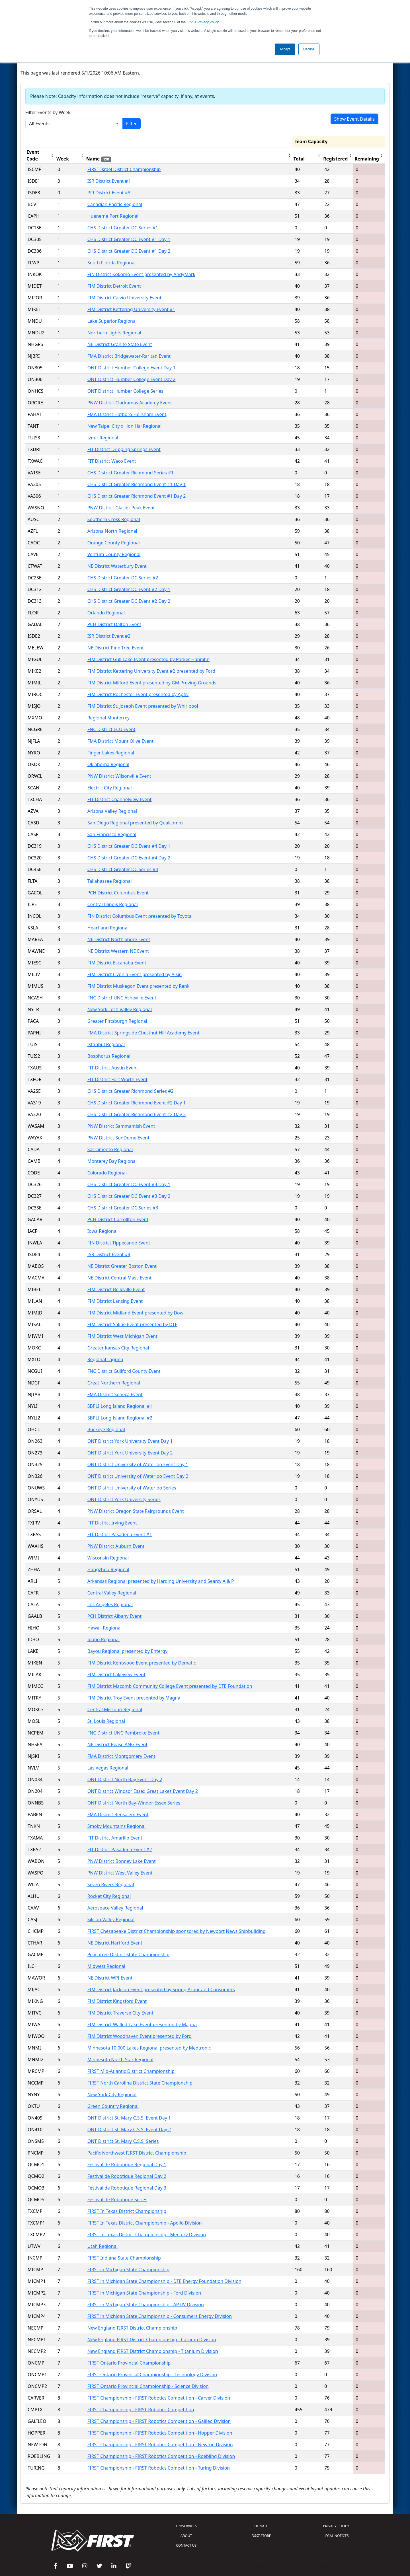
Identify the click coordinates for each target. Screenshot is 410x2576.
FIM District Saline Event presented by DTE (132, 1324)
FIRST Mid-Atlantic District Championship (131, 2071)
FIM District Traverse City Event (120, 2013)
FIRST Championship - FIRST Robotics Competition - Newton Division (160, 2444)
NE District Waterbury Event (117, 566)
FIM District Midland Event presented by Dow (135, 1313)
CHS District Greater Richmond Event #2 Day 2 (136, 1114)
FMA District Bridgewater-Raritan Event (129, 356)
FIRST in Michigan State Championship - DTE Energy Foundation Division (164, 2281)
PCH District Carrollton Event (118, 1219)
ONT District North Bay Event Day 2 (124, 1779)
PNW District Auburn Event (116, 1546)
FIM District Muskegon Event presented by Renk (138, 986)
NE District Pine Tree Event (115, 648)
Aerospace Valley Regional (115, 1908)
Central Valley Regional (111, 1593)
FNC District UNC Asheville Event (121, 998)
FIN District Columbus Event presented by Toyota (139, 916)
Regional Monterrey (108, 718)
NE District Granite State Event (119, 344)
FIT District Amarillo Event (114, 1838)
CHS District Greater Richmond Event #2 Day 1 (136, 1103)
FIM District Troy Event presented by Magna (134, 1698)
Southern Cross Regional (113, 519)
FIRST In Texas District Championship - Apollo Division (144, 2223)
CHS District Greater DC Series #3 (122, 1208)
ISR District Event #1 (108, 181)
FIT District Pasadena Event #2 (119, 1849)
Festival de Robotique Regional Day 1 (126, 2164)
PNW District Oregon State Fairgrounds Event (135, 1511)
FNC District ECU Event (111, 729)
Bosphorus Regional (108, 1056)
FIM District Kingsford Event (117, 2001)
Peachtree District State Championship (128, 1954)
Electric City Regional (109, 788)
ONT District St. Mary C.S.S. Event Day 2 (129, 2129)
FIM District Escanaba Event (116, 963)
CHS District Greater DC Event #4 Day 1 (129, 846)
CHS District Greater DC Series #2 (122, 578)
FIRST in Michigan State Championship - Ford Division (144, 2293)
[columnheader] (40, 155)
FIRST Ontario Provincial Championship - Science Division (148, 2386)
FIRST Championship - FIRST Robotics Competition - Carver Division (158, 2398)
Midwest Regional (106, 1966)
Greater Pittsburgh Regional (117, 1021)
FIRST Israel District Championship (124, 169)
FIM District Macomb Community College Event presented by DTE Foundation (169, 1686)
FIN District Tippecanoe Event (118, 1243)
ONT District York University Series (124, 1499)
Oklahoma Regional (108, 764)
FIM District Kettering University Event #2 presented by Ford (151, 671)
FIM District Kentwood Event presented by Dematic (141, 1663)
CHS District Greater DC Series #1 (122, 228)
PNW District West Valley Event (120, 1873)
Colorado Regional (107, 1173)
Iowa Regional (102, 1231)
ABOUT (186, 2535)
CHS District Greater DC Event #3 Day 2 (129, 1196)
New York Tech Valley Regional (119, 1009)
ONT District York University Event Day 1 (130, 1441)
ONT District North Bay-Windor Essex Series (133, 1803)
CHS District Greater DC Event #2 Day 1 (129, 589)
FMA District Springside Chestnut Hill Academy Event (143, 1033)
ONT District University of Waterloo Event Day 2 (137, 1476)
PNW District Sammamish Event (121, 1126)
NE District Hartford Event (114, 1943)
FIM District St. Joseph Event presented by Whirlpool (142, 706)
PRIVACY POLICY (336, 2526)
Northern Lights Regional (114, 333)
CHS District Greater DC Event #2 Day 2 (129, 601)
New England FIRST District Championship (132, 2328)
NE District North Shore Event (118, 939)
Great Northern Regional (113, 1383)
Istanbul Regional (106, 1044)
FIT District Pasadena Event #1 (119, 1534)
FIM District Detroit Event (114, 286)
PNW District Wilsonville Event (119, 776)
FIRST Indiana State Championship (124, 2258)
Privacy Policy (203, 22)
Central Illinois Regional (112, 904)
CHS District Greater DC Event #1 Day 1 (129, 239)
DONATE (261, 2526)
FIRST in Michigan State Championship (128, 2269)
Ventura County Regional (114, 554)
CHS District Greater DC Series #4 (122, 869)
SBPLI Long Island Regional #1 (119, 1406)
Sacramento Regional (110, 1149)
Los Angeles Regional (110, 1604)
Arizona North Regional (112, 531)
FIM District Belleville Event (116, 1289)
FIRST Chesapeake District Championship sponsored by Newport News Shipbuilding (176, 1931)
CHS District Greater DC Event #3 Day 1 (129, 1184)
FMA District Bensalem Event (118, 1814)
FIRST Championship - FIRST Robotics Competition (140, 2409)
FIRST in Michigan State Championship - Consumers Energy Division (159, 2316)
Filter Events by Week (48, 112)
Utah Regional (102, 2246)
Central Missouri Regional (114, 1709)
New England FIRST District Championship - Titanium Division (152, 2351)
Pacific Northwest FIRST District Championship (136, 2153)
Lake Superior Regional (112, 321)
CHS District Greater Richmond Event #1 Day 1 (136, 484)
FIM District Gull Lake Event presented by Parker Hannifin (148, 659)
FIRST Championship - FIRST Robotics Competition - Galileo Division (159, 2421)
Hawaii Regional (104, 1628)
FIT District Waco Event (111, 461)
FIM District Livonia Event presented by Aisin (134, 974)
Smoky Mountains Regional (116, 1826)
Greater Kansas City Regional (118, 1348)
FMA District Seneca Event (115, 1394)
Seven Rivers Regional (110, 1884)
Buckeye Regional (106, 1429)
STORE (261, 2535)
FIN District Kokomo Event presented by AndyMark (141, 274)
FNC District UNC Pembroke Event (123, 1733)
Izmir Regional (102, 438)
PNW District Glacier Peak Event (121, 508)
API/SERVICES (186, 2526)
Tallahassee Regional (109, 881)
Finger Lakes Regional (110, 753)
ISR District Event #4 (108, 1254)
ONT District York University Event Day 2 (130, 1453)
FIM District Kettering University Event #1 (131, 309)
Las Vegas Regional (107, 1768)
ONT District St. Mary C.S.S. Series (123, 2141)
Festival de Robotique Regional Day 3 (126, 2188)
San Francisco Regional (111, 834)
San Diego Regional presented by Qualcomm (135, 823)
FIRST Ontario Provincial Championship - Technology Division (152, 2374)
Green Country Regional (113, 2106)
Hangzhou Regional (108, 1569)
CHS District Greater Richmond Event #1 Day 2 (136, 496)
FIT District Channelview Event (119, 799)
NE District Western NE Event (118, 951)
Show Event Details (354, 119)
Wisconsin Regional (108, 1558)
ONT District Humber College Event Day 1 (131, 368)
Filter (131, 123)
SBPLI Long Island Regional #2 (119, 1418)
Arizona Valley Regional (112, 811)
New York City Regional (112, 2094)
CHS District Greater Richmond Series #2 (130, 1091)
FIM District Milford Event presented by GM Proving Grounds (151, 683)
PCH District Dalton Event (114, 624)
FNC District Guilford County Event (124, 1371)
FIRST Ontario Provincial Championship (129, 2363)
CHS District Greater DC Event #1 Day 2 (129, 251)
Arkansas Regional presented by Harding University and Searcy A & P (160, 1581)
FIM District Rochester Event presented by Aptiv (138, 694)
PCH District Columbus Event (118, 893)
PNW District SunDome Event (118, 1138)
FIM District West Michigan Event (122, 1336)
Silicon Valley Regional (111, 1919)
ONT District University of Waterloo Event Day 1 (137, 1464)
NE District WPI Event (110, 1978)
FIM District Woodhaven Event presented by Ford (139, 2036)
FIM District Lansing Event (115, 1301)
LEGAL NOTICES (336, 2535)
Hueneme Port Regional (112, 216)
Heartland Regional (108, 928)
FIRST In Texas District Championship (126, 2211)
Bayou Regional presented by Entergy (127, 1651)
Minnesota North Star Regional (120, 2059)
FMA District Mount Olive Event (120, 741)
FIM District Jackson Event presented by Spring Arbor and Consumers (161, 1989)
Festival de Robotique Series (117, 2199)
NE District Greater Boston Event (122, 1266)
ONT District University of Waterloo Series (131, 1488)
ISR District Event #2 (108, 636)
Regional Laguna (105, 1359)
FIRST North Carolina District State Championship (139, 2083)
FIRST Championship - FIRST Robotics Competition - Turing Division (158, 2468)
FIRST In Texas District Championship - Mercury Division (146, 2234)
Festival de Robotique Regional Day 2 (126, 2176)
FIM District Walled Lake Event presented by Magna (142, 2024)
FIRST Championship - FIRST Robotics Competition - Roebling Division (161, 2456)
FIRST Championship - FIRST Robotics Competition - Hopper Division (159, 2433)
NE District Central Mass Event (119, 1278)
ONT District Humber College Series (125, 391)
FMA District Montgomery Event (121, 1756)
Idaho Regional (103, 1639)
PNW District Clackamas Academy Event (129, 403)
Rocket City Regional (109, 1896)
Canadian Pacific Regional (114, 204)
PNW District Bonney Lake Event (121, 1861)
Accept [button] (285, 49)
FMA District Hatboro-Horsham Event (127, 414)
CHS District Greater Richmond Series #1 (130, 473)
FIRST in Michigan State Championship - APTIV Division (145, 2304)
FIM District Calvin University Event (124, 298)
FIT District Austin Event (112, 1068)
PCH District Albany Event (114, 1616)
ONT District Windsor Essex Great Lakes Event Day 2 (142, 1791)
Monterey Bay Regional (112, 1161)
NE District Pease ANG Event (117, 1744)
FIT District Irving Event (112, 1523)
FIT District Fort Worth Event (117, 1079)
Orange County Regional (113, 543)
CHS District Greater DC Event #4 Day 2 (129, 858)
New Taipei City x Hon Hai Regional (124, 426)
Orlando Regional (106, 613)
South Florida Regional (111, 263)
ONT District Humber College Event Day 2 (131, 379)
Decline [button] (309, 49)
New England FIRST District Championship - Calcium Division (151, 2339)
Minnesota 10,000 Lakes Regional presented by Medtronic (149, 2048)
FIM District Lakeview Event (116, 1674)
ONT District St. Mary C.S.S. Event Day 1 (129, 2118)
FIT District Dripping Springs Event (124, 449)
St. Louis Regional (106, 1721)
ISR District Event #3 (108, 193)
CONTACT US (186, 2545)
